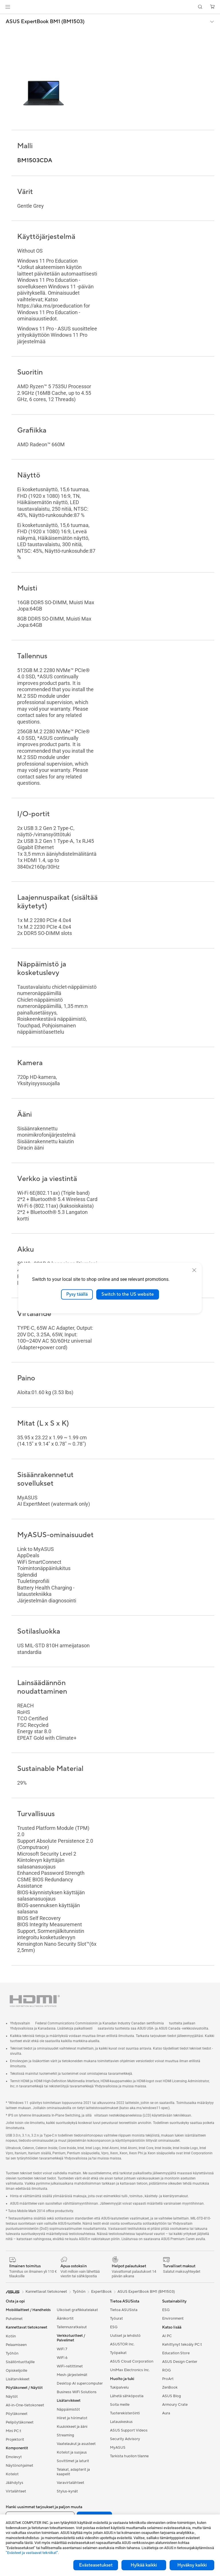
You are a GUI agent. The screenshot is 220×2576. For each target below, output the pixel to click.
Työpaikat (118, 2353)
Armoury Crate (175, 2404)
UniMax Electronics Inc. (130, 2370)
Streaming (65, 2435)
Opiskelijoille (16, 2370)
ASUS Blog (171, 2396)
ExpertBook (101, 2291)
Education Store (176, 2353)
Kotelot (12, 2474)
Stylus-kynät (67, 2491)
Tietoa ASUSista (124, 2310)
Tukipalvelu (119, 2387)
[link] (110, 7)
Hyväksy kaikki (192, 2565)
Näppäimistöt (68, 2409)
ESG (113, 2327)
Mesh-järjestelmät (72, 2375)
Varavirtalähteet (70, 2482)
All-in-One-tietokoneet (25, 2405)
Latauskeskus (121, 2422)
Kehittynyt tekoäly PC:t (182, 2344)
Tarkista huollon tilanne (129, 2456)
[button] (7, 6)
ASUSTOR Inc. (122, 2344)
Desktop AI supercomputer (80, 2383)
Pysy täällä (77, 1294)
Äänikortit (65, 2318)
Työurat (116, 2318)
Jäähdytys (14, 2482)
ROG (166, 2370)
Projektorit (15, 2439)
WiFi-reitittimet (70, 2366)
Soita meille (119, 2404)
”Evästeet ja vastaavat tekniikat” (32, 2553)
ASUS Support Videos (129, 2430)
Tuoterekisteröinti (125, 2413)
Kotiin (11, 2336)
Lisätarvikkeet (18, 2379)
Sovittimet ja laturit (73, 2461)
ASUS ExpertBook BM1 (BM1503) (45, 22)
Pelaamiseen (16, 2345)
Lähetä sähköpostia (127, 2396)
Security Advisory (125, 2439)
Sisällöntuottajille (20, 2362)
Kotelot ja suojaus (72, 2452)
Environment (173, 2318)
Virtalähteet (16, 2491)
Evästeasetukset (96, 2565)
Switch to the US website (127, 1294)
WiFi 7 (62, 2349)
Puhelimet (14, 2319)
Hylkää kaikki (144, 2565)
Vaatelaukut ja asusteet (76, 2444)
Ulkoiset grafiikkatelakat (77, 2310)
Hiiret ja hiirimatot (72, 2418)
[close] (194, 1270)
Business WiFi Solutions (77, 2392)
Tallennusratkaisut (72, 2327)
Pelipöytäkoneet (20, 2422)
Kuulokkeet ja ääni (72, 2426)
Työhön (12, 2353)
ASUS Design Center (179, 2361)
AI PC (167, 2336)
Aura (166, 2413)
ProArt (168, 2379)
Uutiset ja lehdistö (125, 2335)
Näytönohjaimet (19, 2465)
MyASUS (117, 2447)
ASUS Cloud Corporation (131, 2361)
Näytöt (12, 2396)
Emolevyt (14, 2457)
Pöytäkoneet (17, 2413)
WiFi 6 (62, 2357)
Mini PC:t (13, 2431)
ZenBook (170, 2387)
